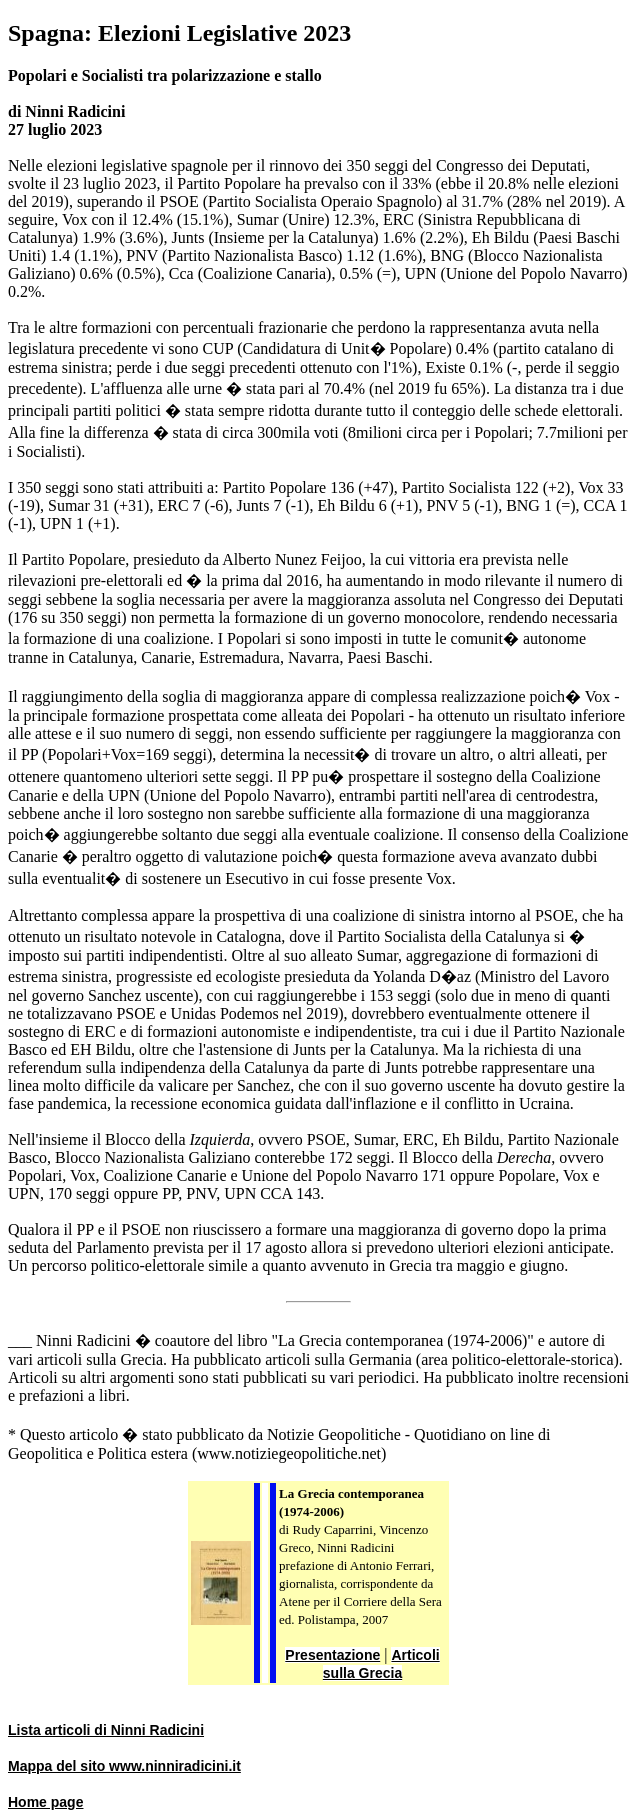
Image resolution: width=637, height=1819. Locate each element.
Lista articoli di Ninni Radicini (106, 1730)
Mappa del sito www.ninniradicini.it (124, 1766)
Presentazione (332, 1655)
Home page (45, 1802)
